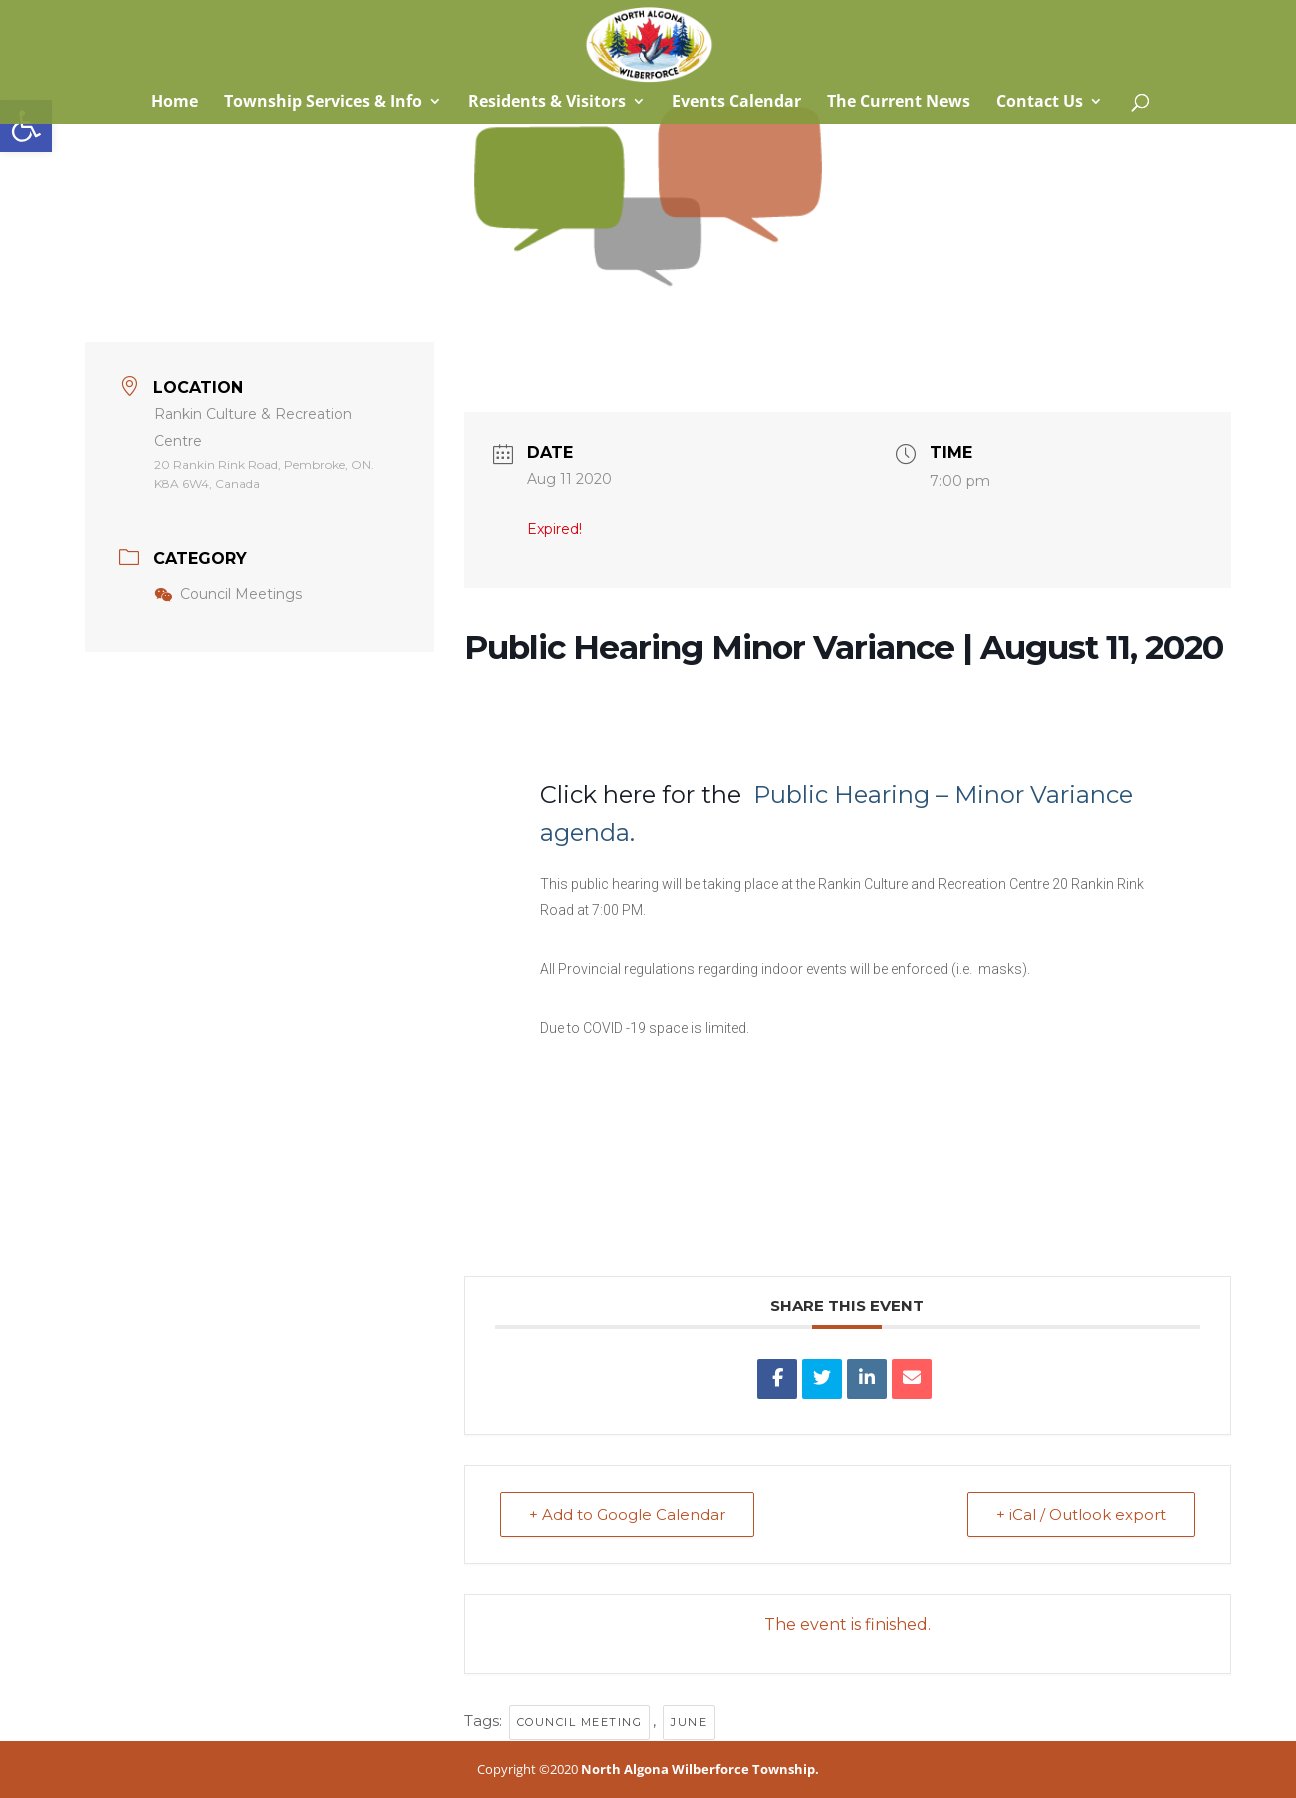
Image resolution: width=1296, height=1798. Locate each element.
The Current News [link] (898, 103)
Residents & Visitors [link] (547, 103)
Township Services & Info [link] (323, 103)
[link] (26, 126)
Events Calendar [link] (736, 103)
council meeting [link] (580, 1722)
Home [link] (172, 103)
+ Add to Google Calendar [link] (627, 1514)
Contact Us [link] (1039, 103)
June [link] (689, 1722)
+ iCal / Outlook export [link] (1081, 1514)
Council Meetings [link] (228, 594)
